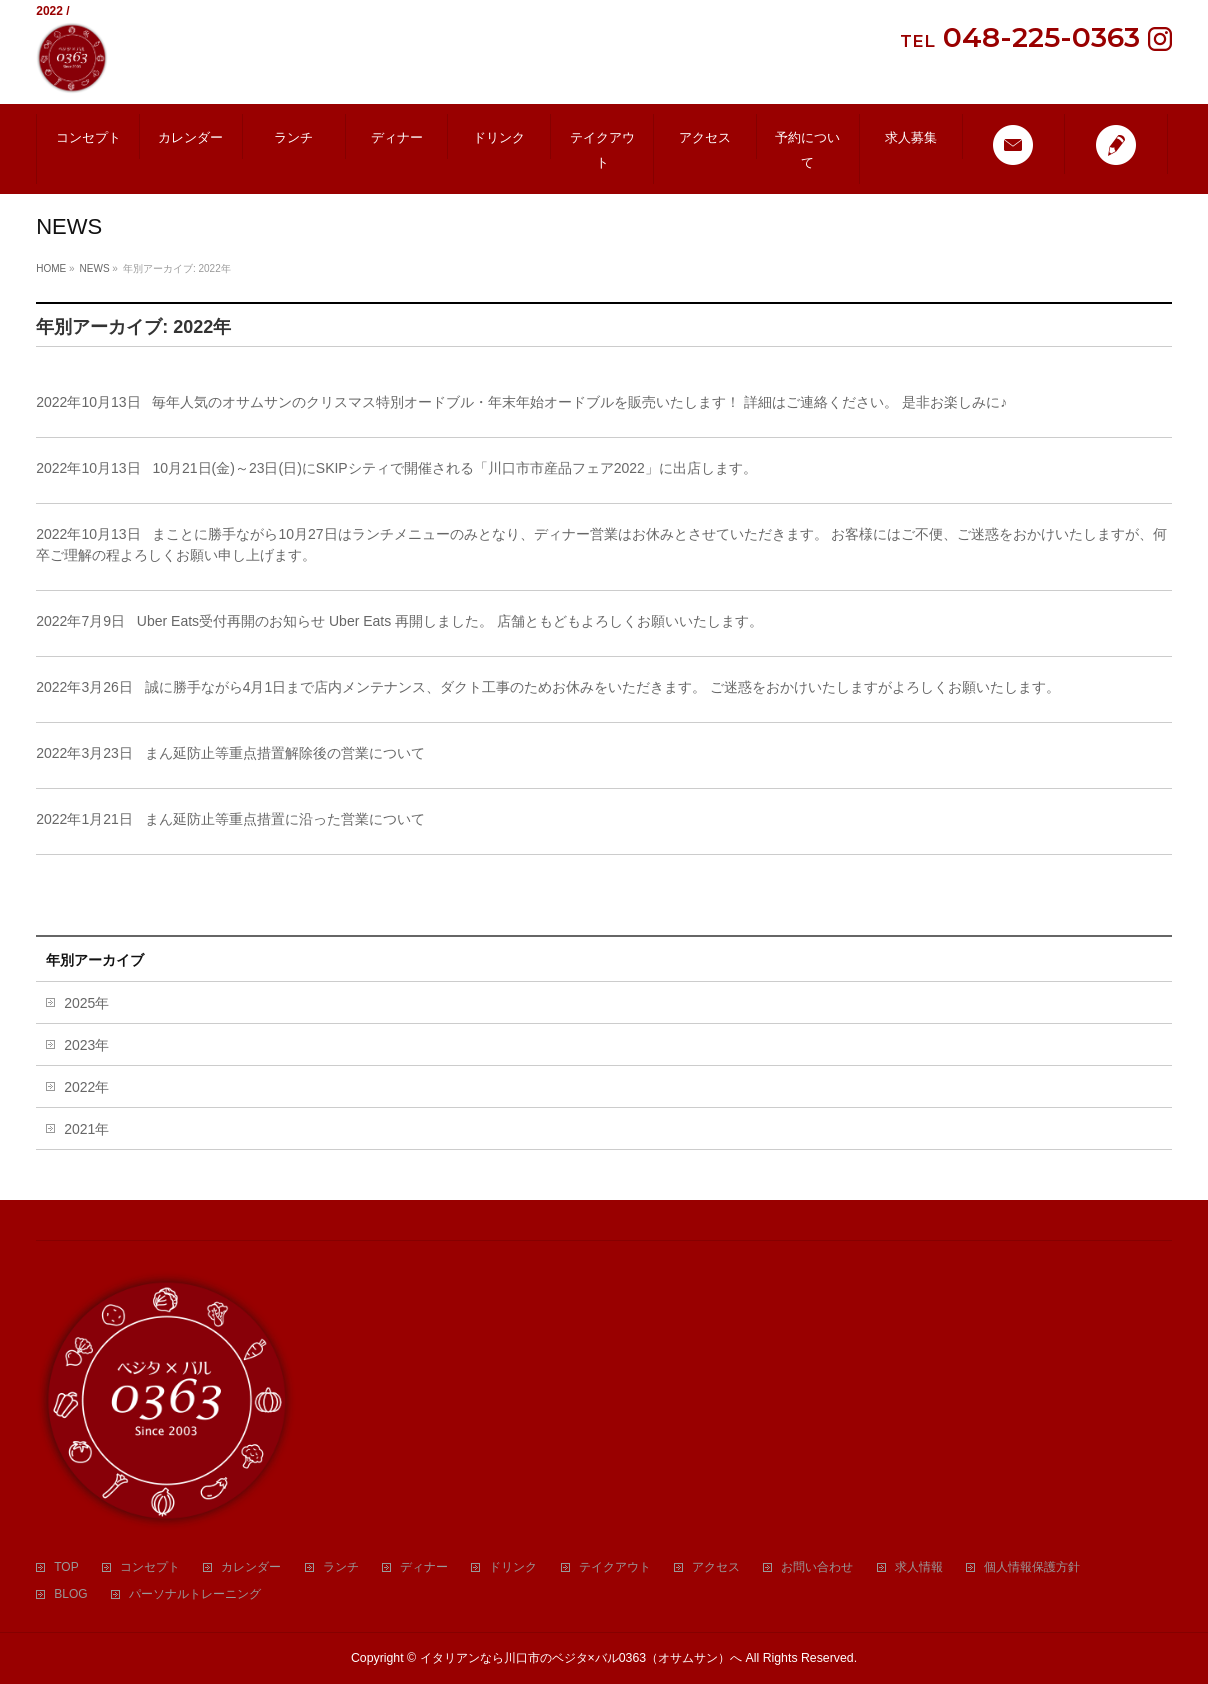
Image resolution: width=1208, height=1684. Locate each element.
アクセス (716, 1567)
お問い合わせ (817, 1567)
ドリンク (513, 1567)
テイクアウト (615, 1567)
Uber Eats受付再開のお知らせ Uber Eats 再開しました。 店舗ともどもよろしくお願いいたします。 (450, 621)
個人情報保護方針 (1032, 1567)
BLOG (70, 1594)
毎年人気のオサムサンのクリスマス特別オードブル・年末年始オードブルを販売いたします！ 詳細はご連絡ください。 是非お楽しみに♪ (579, 402)
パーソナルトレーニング (195, 1594)
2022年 (86, 1087)
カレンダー (251, 1567)
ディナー (424, 1567)
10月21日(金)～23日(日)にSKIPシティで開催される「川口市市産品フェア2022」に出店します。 (454, 468)
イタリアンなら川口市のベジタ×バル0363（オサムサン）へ (581, 1658)
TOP (66, 1567)
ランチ (341, 1567)
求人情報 (919, 1567)
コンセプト (150, 1567)
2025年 (86, 1003)
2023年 (86, 1045)
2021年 (86, 1129)
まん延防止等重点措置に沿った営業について (285, 819)
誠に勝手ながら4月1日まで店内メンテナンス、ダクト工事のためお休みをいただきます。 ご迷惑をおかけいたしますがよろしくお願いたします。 (602, 687)
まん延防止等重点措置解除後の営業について (285, 753)
